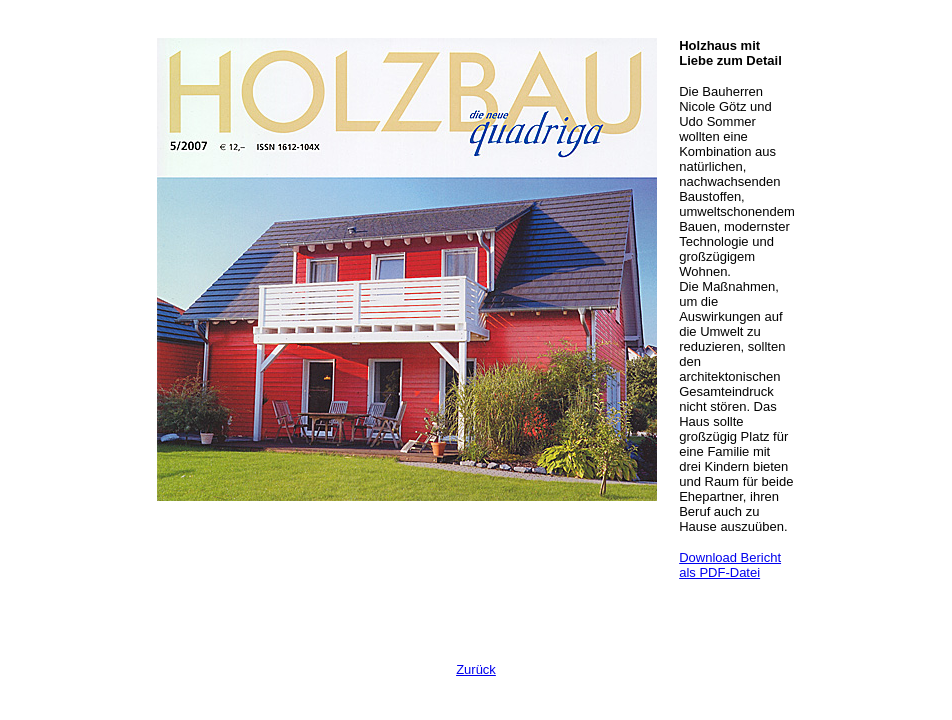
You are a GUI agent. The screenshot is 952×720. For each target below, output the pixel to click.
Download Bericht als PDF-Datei (730, 565)
